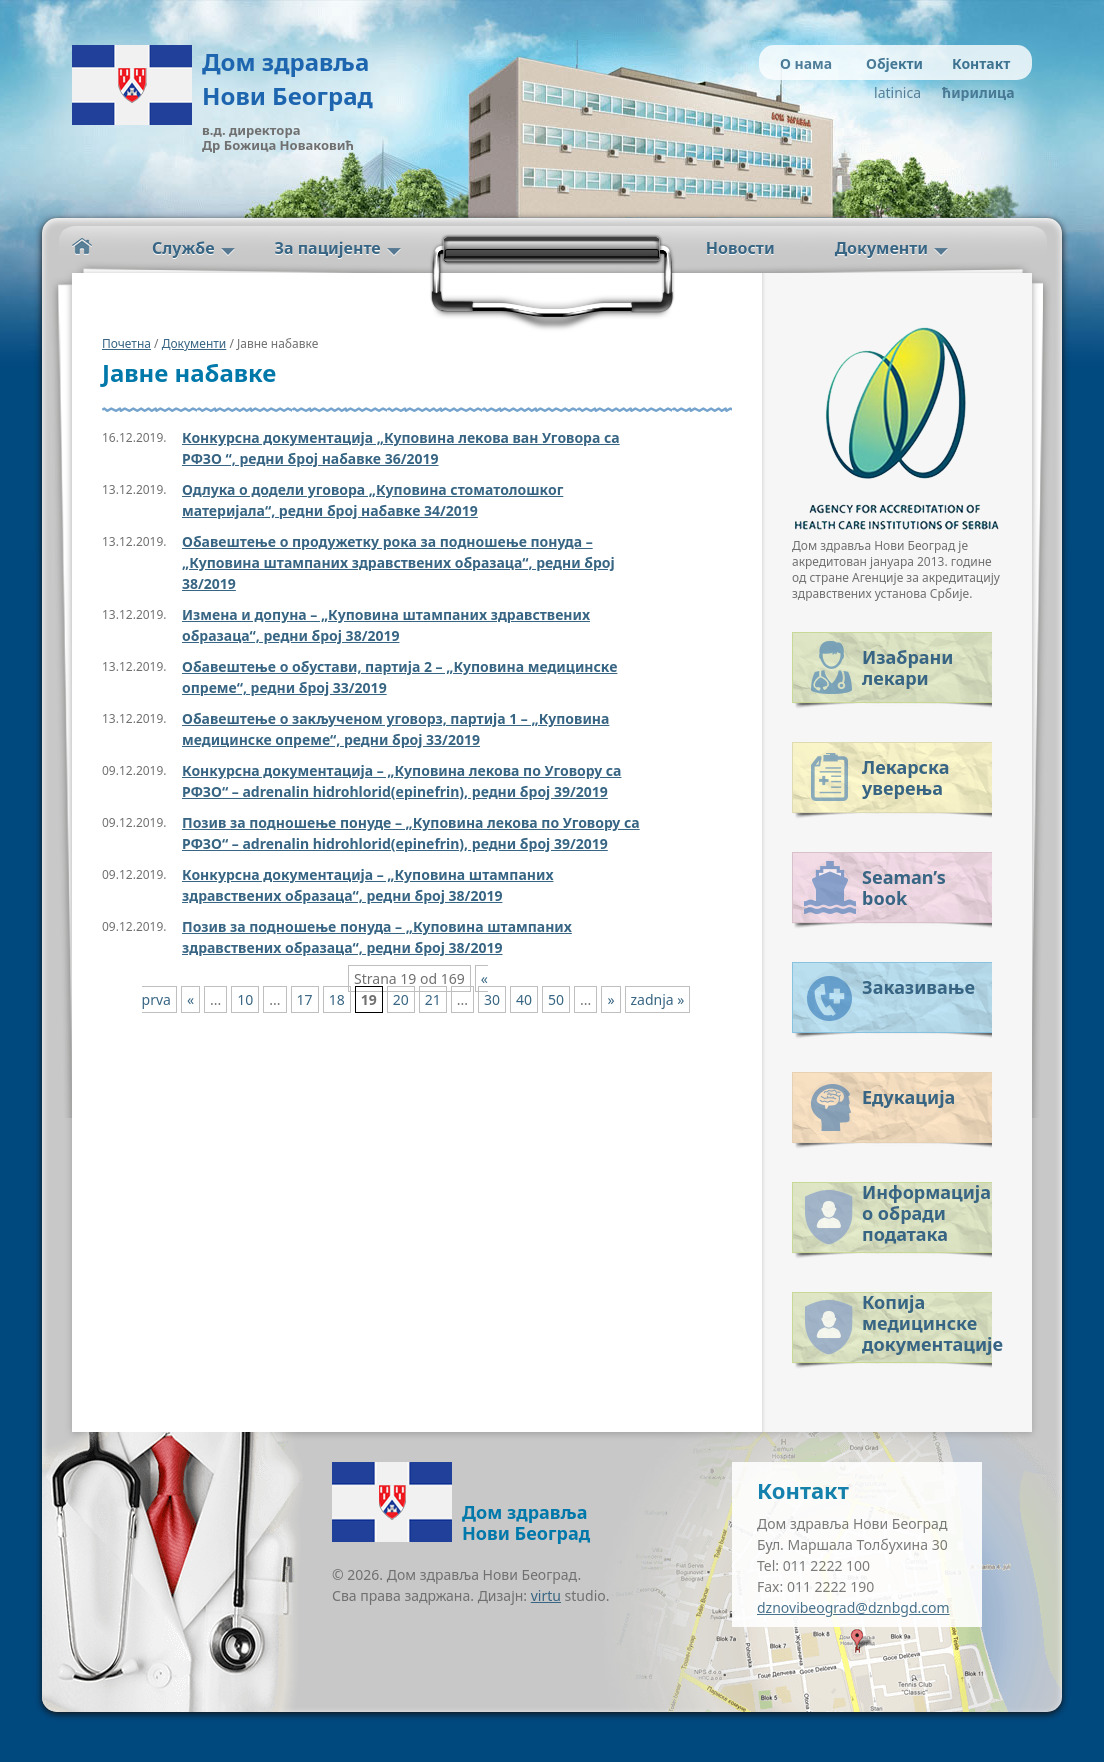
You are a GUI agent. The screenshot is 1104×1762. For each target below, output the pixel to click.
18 (337, 999)
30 (492, 999)
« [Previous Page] (190, 999)
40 (524, 999)
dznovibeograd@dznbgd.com (853, 1607)
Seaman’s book (904, 887)
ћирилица (974, 92)
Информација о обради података (926, 1209)
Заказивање (918, 987)
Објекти (894, 63)
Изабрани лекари (907, 667)
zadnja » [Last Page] (658, 999)
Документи (881, 248)
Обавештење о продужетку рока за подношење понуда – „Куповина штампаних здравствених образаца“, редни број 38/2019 (398, 562)
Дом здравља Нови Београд (287, 78)
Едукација (908, 1097)
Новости (740, 248)
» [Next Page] (610, 999)
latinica (897, 92)
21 (433, 999)
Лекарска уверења (905, 777)
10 (245, 999)
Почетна (126, 343)
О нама (806, 63)
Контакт (981, 63)
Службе (183, 248)
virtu (546, 1595)
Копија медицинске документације (927, 1319)
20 (401, 999)
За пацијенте (328, 248)
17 (305, 999)
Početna (82, 246)
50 (556, 999)
